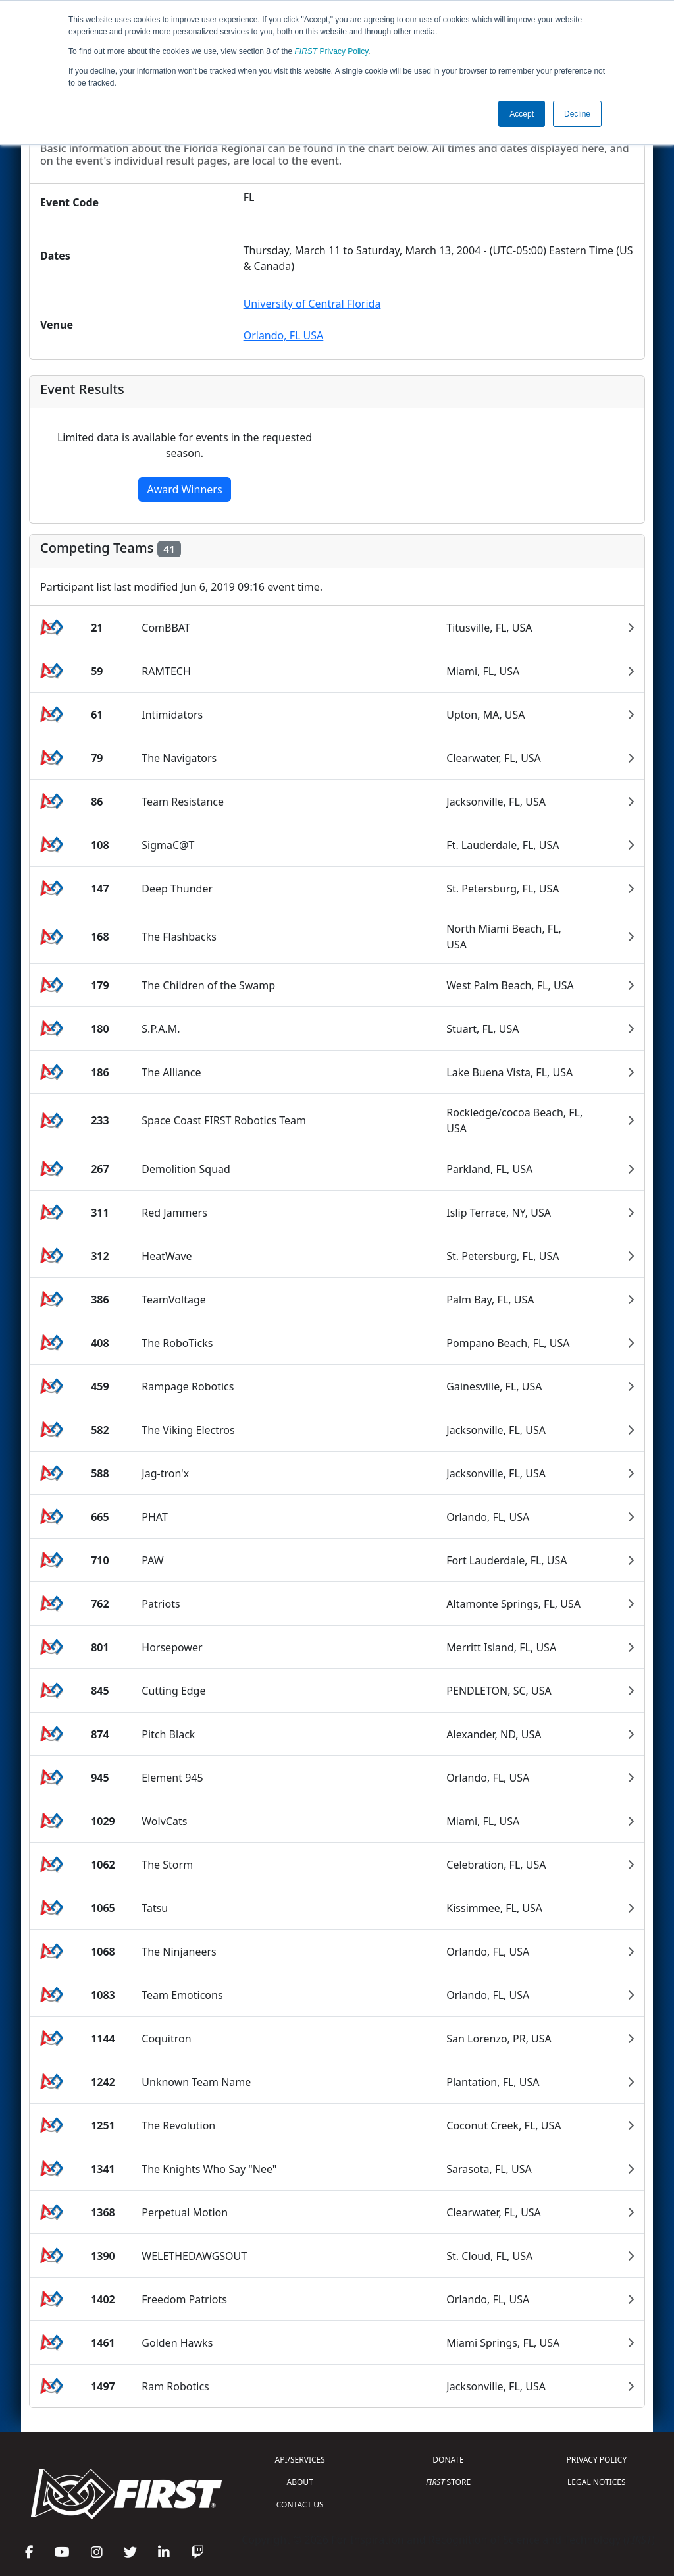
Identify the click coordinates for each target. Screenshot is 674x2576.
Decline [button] (577, 114)
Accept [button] (521, 114)
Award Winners (184, 489)
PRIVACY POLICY (596, 2459)
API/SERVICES (300, 2459)
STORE (448, 2482)
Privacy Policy (332, 51)
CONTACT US (300, 2504)
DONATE (447, 2459)
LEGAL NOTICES (596, 2482)
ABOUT (300, 2482)
